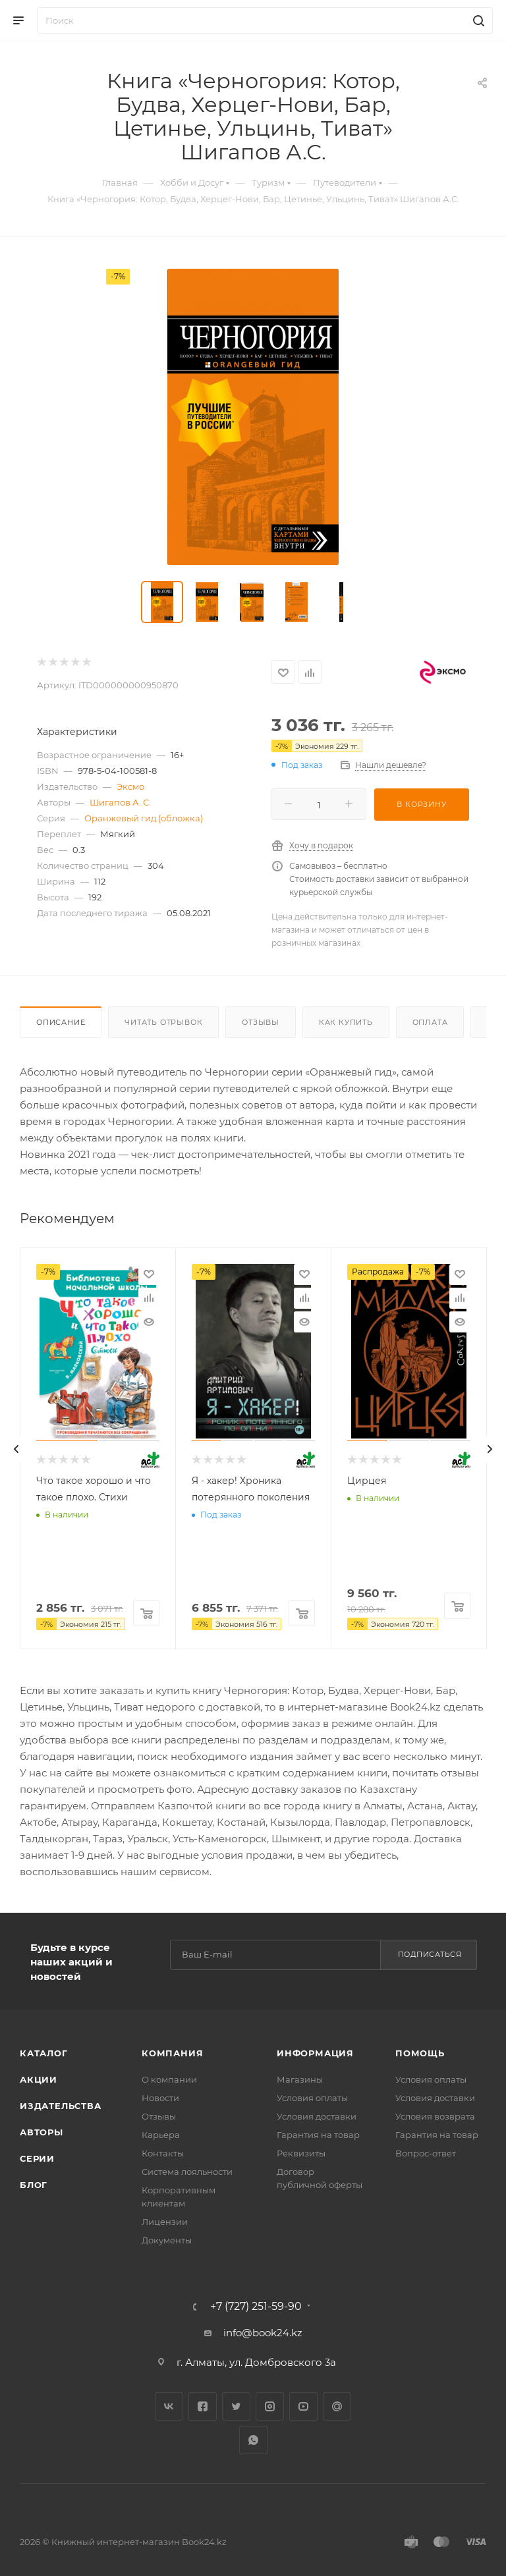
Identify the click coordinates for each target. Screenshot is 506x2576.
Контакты (163, 2153)
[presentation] (16, 1449)
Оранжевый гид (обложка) (143, 818)
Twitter (236, 2406)
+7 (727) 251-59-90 (256, 2306)
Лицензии (165, 2221)
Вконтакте (169, 2406)
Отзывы (260, 1022)
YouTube (303, 2406)
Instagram (270, 2406)
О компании (169, 2079)
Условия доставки (316, 2116)
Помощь (420, 2053)
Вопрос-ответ (425, 2153)
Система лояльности (187, 2171)
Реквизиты (301, 2153)
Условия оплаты (312, 2098)
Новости (160, 2098)
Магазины (300, 2079)
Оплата (430, 1022)
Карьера (161, 2134)
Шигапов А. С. (120, 802)
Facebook (202, 2406)
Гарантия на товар (318, 2134)
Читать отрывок (163, 1022)
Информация (315, 2053)
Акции (38, 2079)
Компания (172, 2053)
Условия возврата (435, 2116)
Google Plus (337, 2406)
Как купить (346, 1022)
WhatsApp (253, 2440)
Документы (167, 2240)
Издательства (60, 2105)
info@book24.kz (262, 2332)
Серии (37, 2158)
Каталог (44, 2053)
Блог (33, 2184)
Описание (60, 1022)
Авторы (41, 2132)
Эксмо (130, 786)
